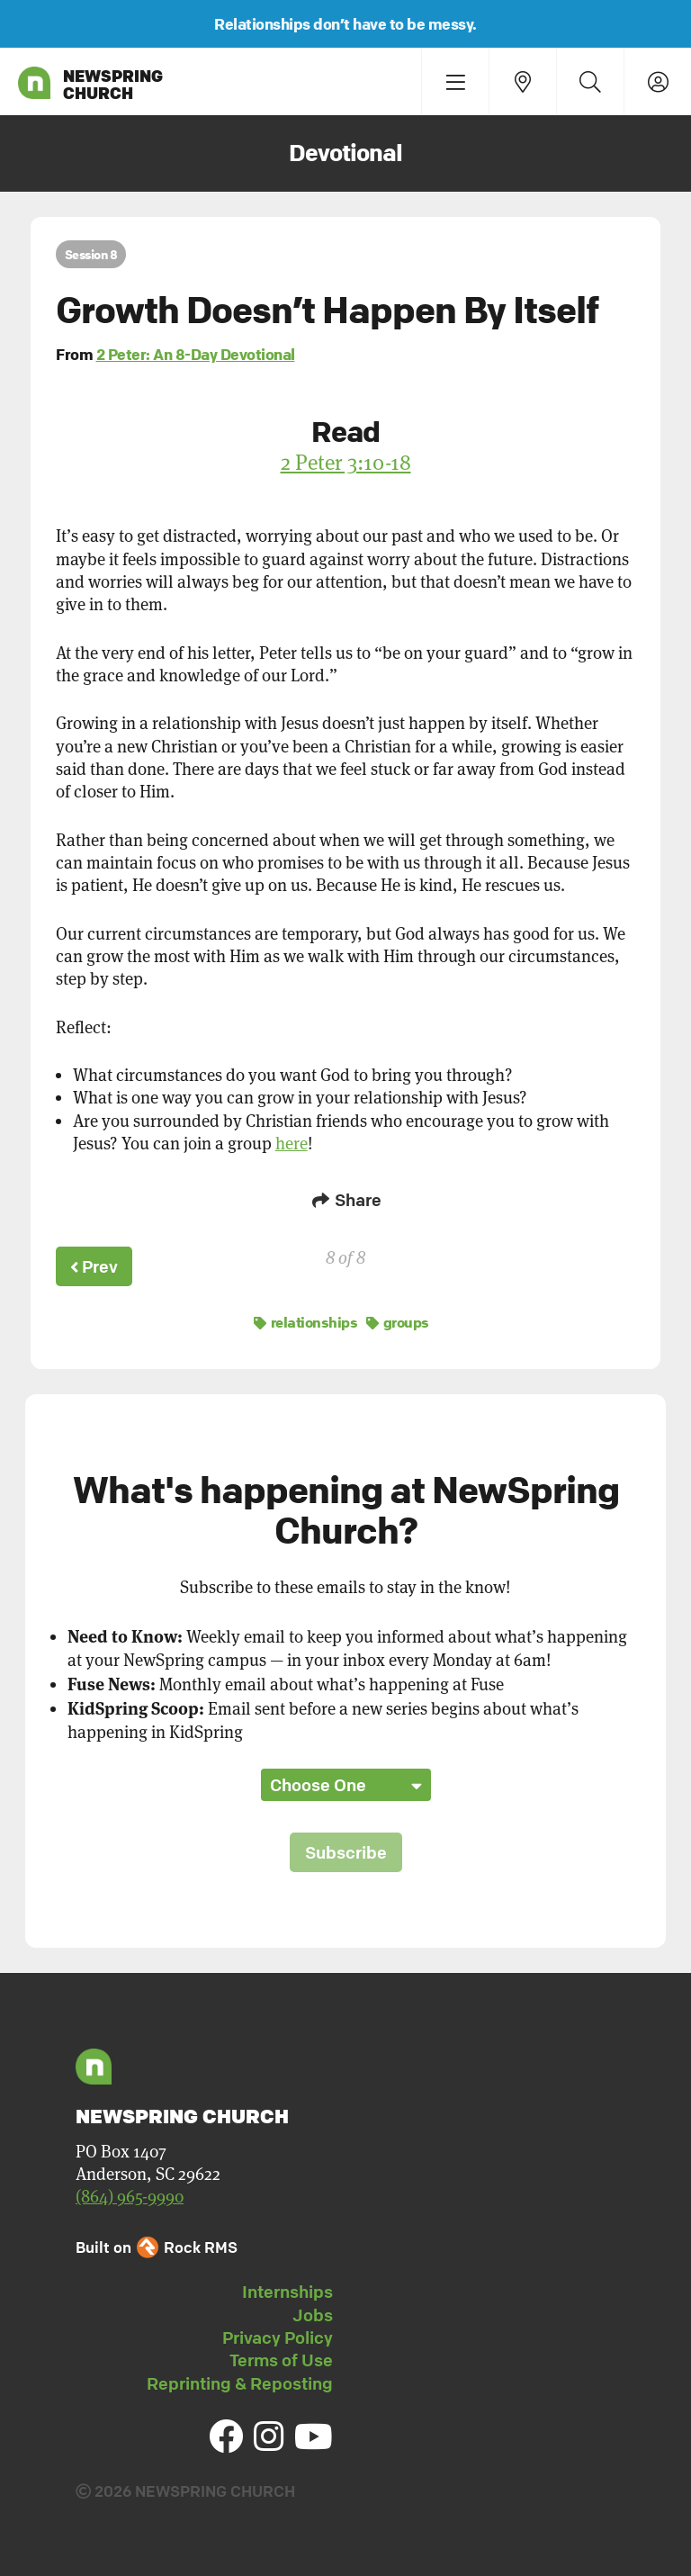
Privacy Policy (277, 2335)
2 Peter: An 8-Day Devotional (195, 354)
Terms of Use (281, 2357)
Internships (287, 2289)
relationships (306, 1320)
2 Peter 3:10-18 (346, 462)
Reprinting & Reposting (240, 2381)
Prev (95, 1265)
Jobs (312, 2312)
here (291, 1143)
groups (397, 1320)
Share (345, 1200)
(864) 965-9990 (130, 2194)
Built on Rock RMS (157, 2244)
